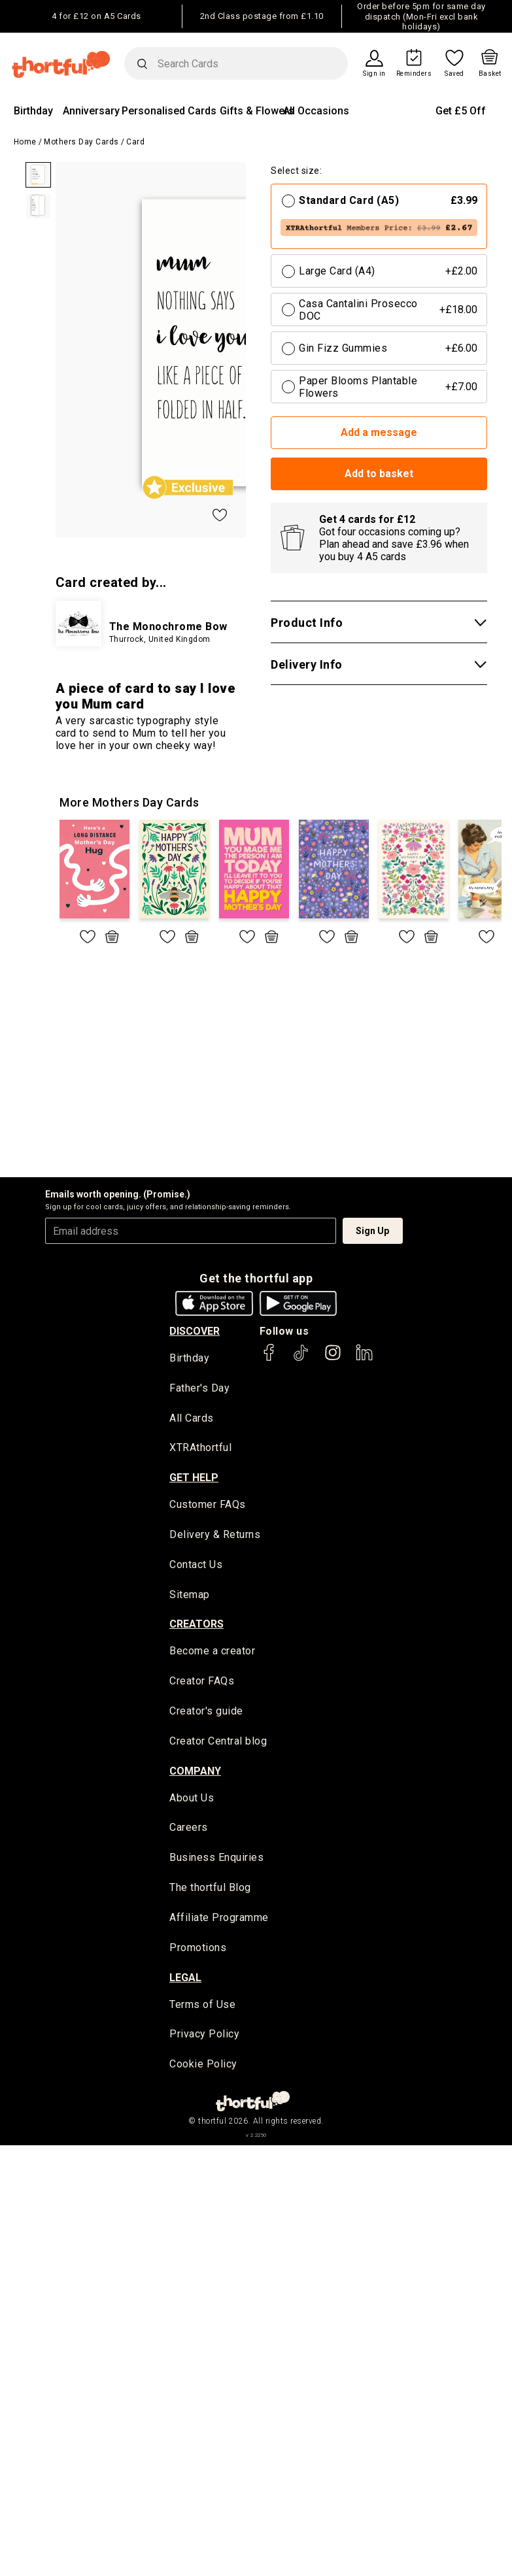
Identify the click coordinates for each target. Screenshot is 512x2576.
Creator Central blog (218, 1744)
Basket (490, 74)
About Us (191, 1801)
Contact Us (195, 1566)
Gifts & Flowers (257, 111)
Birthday (33, 111)
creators (196, 1626)
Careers (188, 1831)
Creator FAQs (201, 1684)
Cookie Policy (203, 2070)
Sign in (374, 74)
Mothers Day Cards (81, 141)
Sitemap (189, 1596)
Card (135, 141)
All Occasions (316, 111)
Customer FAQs (207, 1506)
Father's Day (199, 1388)
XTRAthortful (200, 1449)
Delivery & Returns (214, 1536)
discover (194, 1331)
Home (25, 141)
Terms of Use (202, 2009)
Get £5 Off (460, 111)
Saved (454, 74)
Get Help (193, 1479)
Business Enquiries (216, 1862)
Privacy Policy (204, 2039)
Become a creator (212, 1653)
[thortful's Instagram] (333, 1358)
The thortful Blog (210, 1892)
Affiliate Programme (219, 1922)
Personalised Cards (169, 111)
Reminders (414, 74)
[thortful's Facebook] (269, 1358)
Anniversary (91, 111)
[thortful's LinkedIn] (364, 1358)
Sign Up (372, 1231)
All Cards (191, 1419)
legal (185, 1981)
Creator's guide (206, 1714)
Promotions (197, 1952)
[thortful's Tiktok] (301, 1358)
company (195, 1773)
